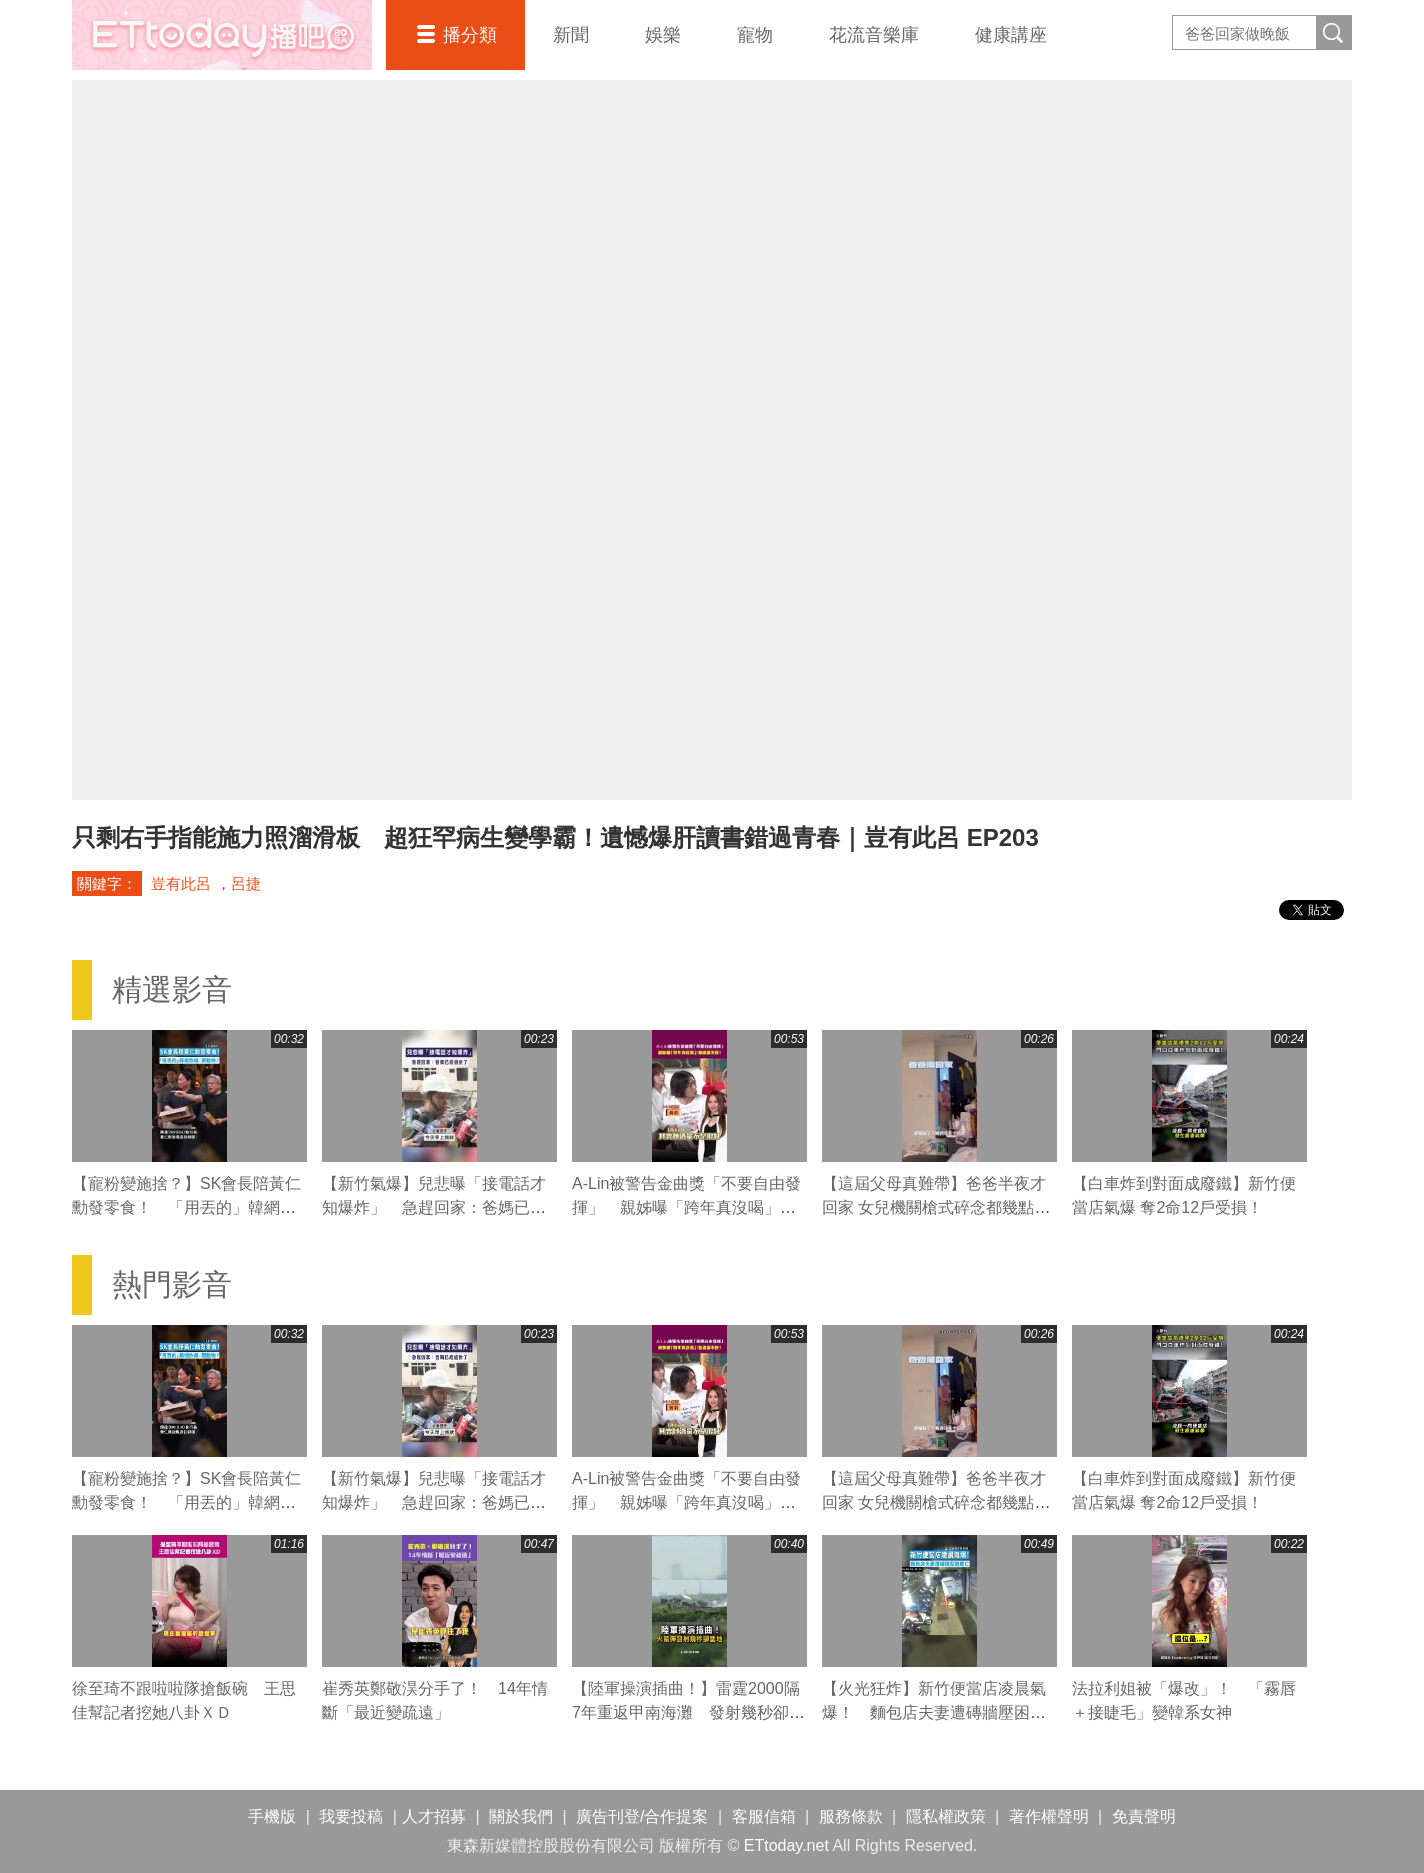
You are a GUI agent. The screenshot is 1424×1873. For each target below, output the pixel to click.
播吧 (222, 35)
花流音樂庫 (874, 35)
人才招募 (434, 1816)
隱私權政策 (946, 1816)
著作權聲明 (1049, 1816)
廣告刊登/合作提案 (642, 1816)
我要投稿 (351, 1816)
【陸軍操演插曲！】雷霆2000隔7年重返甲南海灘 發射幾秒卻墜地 (688, 1712)
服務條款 (851, 1816)
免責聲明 (1144, 1816)
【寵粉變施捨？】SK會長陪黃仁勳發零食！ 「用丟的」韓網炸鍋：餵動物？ (186, 1207)
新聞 (571, 35)
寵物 (755, 35)
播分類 (470, 35)
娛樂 (663, 35)
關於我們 (521, 1816)
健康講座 (1011, 35)
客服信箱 (764, 1816)
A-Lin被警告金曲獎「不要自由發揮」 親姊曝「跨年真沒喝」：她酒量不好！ (686, 1207)
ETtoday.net (786, 1845)
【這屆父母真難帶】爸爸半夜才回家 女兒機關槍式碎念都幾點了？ (934, 1207)
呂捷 (246, 883)
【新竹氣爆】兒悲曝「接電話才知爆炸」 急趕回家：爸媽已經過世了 (434, 1207)
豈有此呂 (181, 883)
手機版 (272, 1816)
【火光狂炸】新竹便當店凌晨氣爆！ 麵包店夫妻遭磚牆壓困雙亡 (934, 1712)
